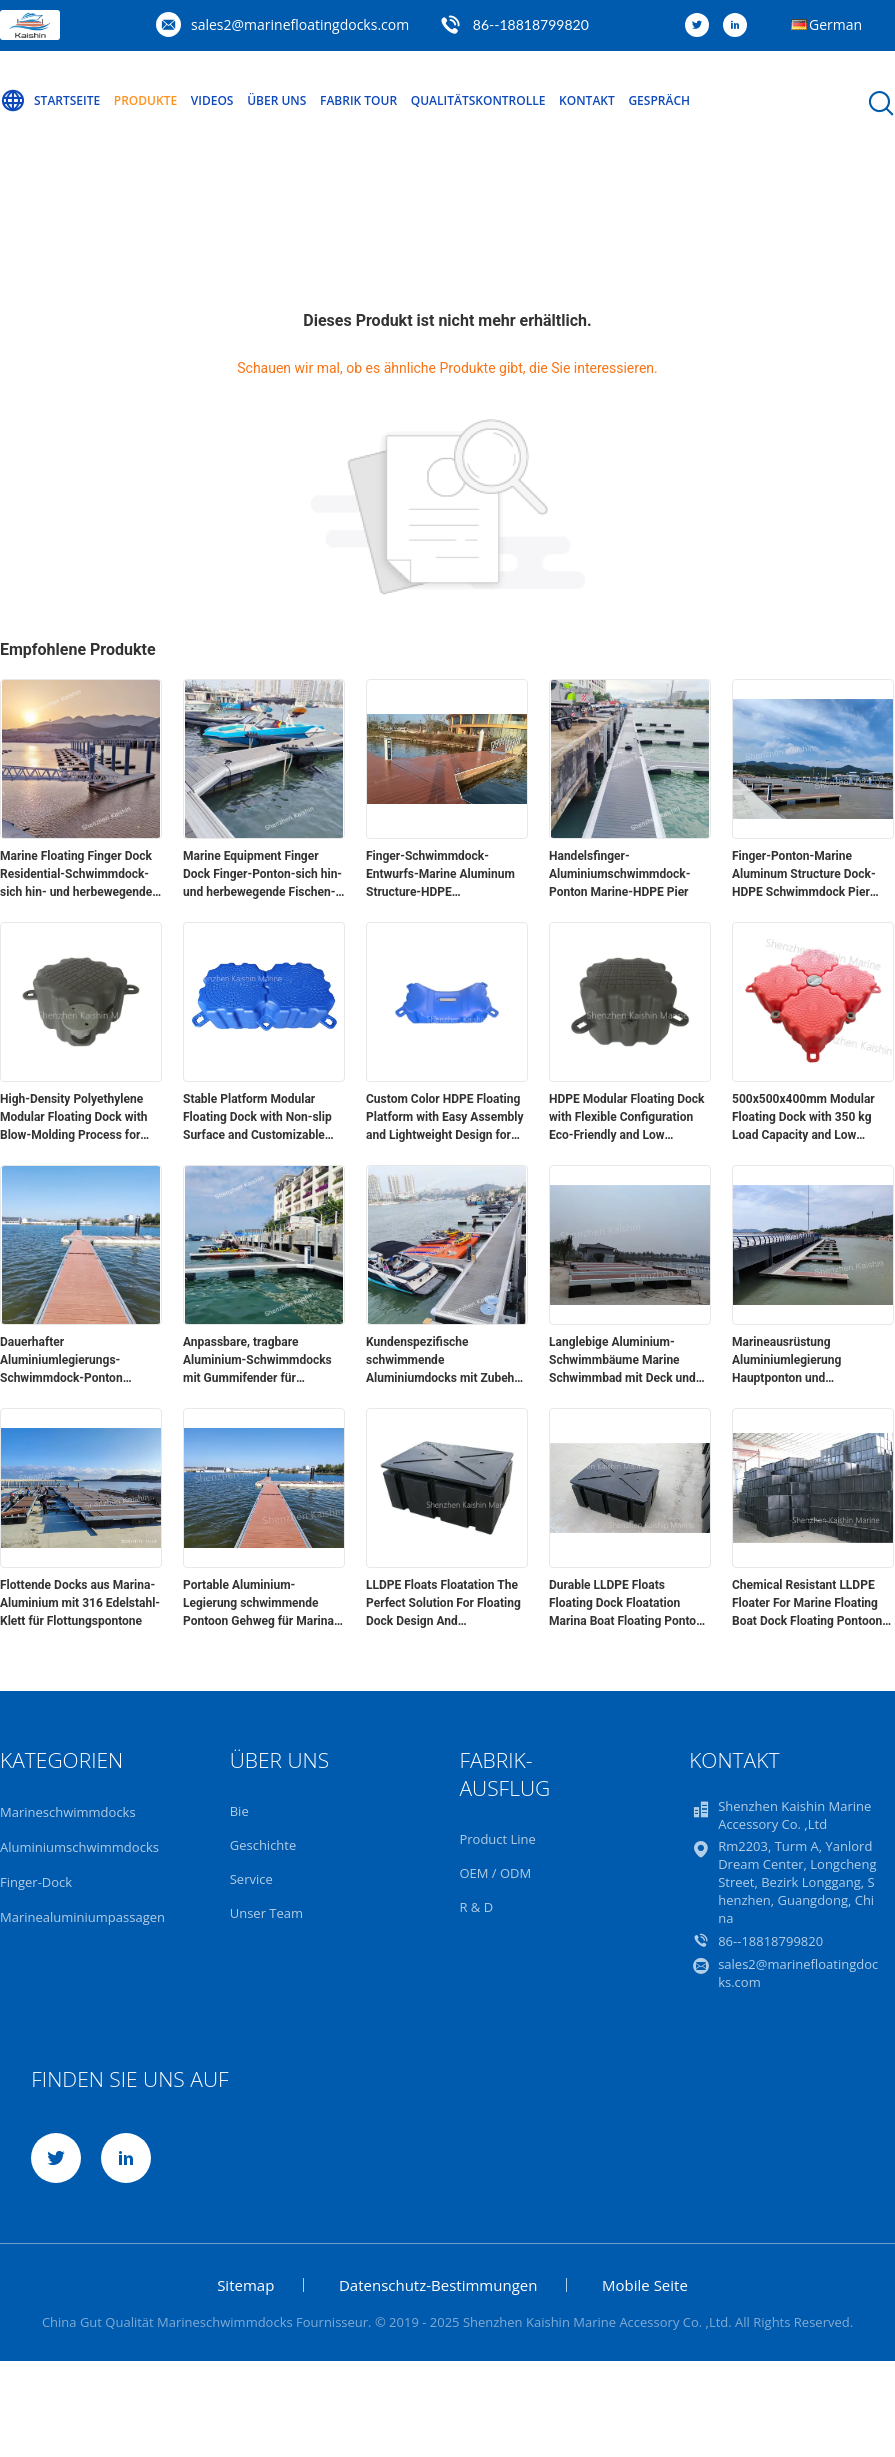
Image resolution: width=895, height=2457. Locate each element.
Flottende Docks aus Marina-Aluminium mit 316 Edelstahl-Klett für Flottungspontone (80, 1603)
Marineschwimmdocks (68, 1812)
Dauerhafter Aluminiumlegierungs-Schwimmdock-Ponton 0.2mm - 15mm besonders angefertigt (71, 1361)
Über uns (276, 100)
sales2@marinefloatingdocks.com (300, 24)
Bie (239, 1811)
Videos (212, 100)
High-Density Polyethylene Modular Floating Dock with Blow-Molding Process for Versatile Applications (73, 1118)
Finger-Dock (36, 1882)
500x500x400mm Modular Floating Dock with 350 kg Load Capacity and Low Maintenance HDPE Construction (803, 1118)
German (835, 24)
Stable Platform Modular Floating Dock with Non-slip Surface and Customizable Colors (257, 1118)
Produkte (145, 100)
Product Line (497, 1839)
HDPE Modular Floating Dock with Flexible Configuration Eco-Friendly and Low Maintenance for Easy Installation (626, 1118)
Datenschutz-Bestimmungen (438, 2285)
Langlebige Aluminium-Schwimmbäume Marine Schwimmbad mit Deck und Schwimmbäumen (622, 1361)
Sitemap (245, 2285)
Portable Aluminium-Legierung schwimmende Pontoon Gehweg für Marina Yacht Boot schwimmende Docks (258, 1604)
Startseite (50, 101)
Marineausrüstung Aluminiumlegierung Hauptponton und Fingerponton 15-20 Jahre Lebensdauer (802, 1361)
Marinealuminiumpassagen (82, 1917)
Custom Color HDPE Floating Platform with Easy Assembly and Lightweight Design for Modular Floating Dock (445, 1118)
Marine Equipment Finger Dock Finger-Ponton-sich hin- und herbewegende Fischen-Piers (262, 875)
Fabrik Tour (358, 100)
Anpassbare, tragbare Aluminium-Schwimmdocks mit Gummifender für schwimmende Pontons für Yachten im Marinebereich (257, 1361)
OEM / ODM (495, 1873)
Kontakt (587, 100)
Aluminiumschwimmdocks (79, 1847)
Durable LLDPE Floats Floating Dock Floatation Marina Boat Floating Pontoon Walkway (629, 1604)
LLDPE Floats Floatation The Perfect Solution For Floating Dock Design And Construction (443, 1604)
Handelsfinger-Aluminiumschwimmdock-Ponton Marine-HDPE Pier (619, 874)
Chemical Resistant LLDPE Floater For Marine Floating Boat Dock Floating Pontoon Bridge (807, 1604)
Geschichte (263, 1845)
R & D (476, 1907)
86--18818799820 (531, 24)
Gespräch (659, 100)
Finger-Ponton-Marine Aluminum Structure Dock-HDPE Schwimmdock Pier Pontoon (804, 875)
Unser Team (266, 1913)
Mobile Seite (645, 2285)
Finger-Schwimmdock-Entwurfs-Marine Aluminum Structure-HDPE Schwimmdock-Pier (440, 875)
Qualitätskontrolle (478, 100)
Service (251, 1879)
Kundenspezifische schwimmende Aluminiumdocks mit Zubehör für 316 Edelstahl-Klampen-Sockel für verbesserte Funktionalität (446, 1361)
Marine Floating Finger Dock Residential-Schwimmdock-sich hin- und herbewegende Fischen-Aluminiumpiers (76, 875)
